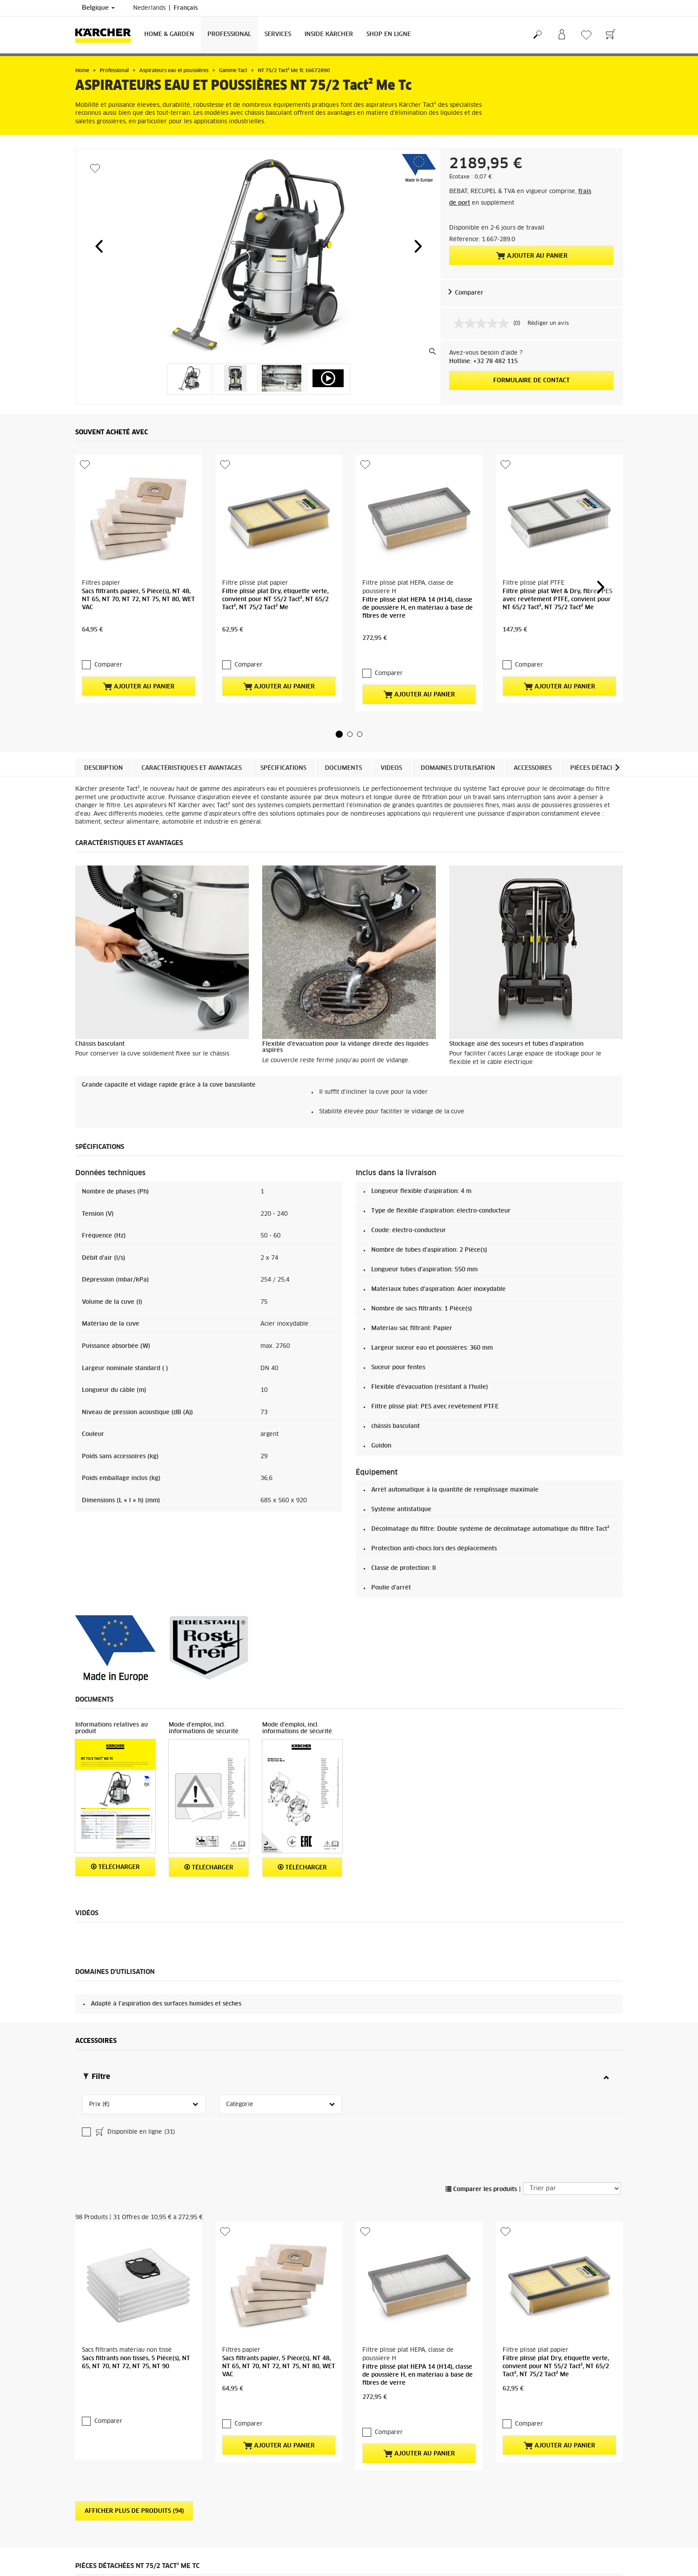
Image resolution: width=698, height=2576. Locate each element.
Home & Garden (169, 34)
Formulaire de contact (531, 381)
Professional (229, 34)
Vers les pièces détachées (572, 2509)
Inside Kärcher (328, 34)
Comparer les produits (481, 2061)
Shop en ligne (388, 34)
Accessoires (533, 712)
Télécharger (115, 1810)
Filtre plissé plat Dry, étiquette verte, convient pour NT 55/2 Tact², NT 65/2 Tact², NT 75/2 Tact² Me (275, 543)
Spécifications (283, 712)
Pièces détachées (597, 712)
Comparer (469, 293)
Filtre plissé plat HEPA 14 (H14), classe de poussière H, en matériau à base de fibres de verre (417, 551)
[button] (99, 246)
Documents (343, 712)
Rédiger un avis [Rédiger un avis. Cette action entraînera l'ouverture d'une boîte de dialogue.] (548, 323)
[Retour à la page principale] (106, 35)
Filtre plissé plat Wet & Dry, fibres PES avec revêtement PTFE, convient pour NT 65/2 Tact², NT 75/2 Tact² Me (557, 543)
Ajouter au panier (532, 256)
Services (277, 34)
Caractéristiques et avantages (192, 712)
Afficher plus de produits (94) (134, 2326)
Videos (391, 712)
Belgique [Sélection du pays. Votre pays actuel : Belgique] (98, 8)
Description (103, 712)
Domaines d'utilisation (458, 712)
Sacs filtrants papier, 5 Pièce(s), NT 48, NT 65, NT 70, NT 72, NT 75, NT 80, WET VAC (138, 543)
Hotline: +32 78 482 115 (483, 361)
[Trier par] (572, 2060)
